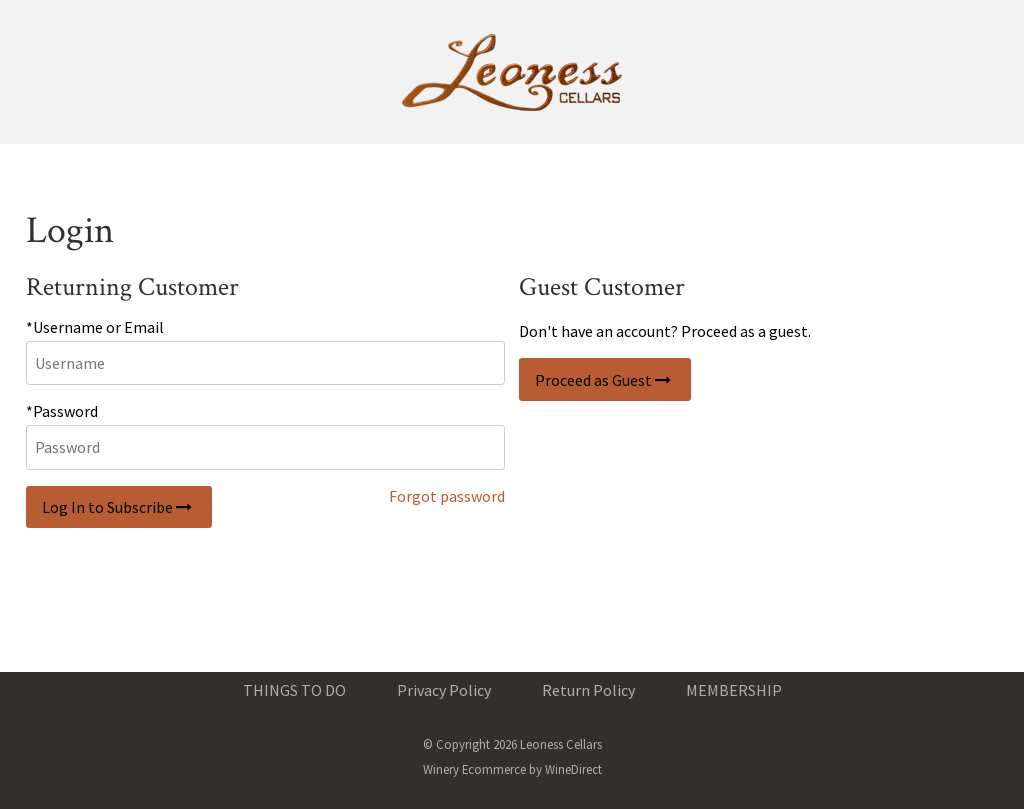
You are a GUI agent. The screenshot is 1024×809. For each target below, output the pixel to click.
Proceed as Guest (605, 380)
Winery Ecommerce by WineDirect (512, 769)
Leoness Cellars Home (512, 72)
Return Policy (588, 690)
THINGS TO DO (294, 690)
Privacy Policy (444, 690)
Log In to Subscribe (119, 507)
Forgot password (447, 496)
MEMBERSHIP (734, 690)
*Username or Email (95, 327)
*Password (62, 411)
